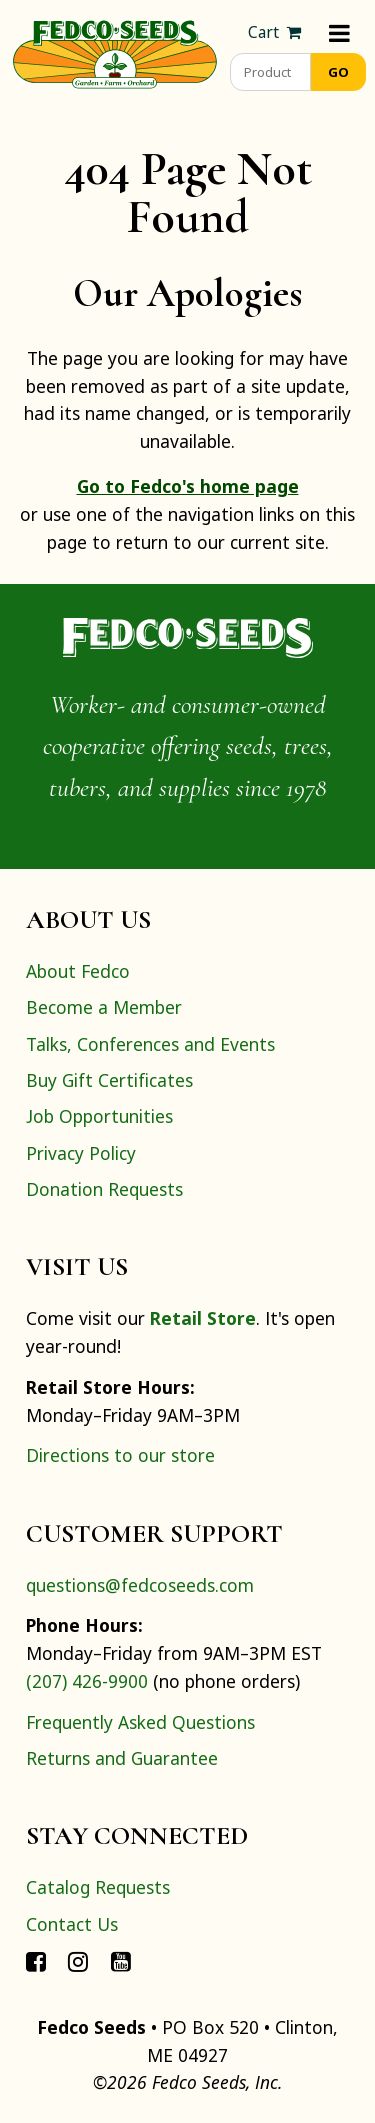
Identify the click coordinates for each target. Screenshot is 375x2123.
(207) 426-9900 (87, 1681)
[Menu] (339, 32)
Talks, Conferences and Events (150, 1044)
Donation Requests (104, 1189)
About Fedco (78, 971)
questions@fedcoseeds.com (140, 1585)
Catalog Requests (98, 1887)
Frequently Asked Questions (140, 1722)
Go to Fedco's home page (188, 486)
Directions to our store (120, 1455)
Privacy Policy (81, 1153)
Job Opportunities (99, 1116)
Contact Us (72, 1924)
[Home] (115, 52)
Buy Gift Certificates (109, 1080)
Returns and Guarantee (122, 1758)
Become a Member (104, 1007)
